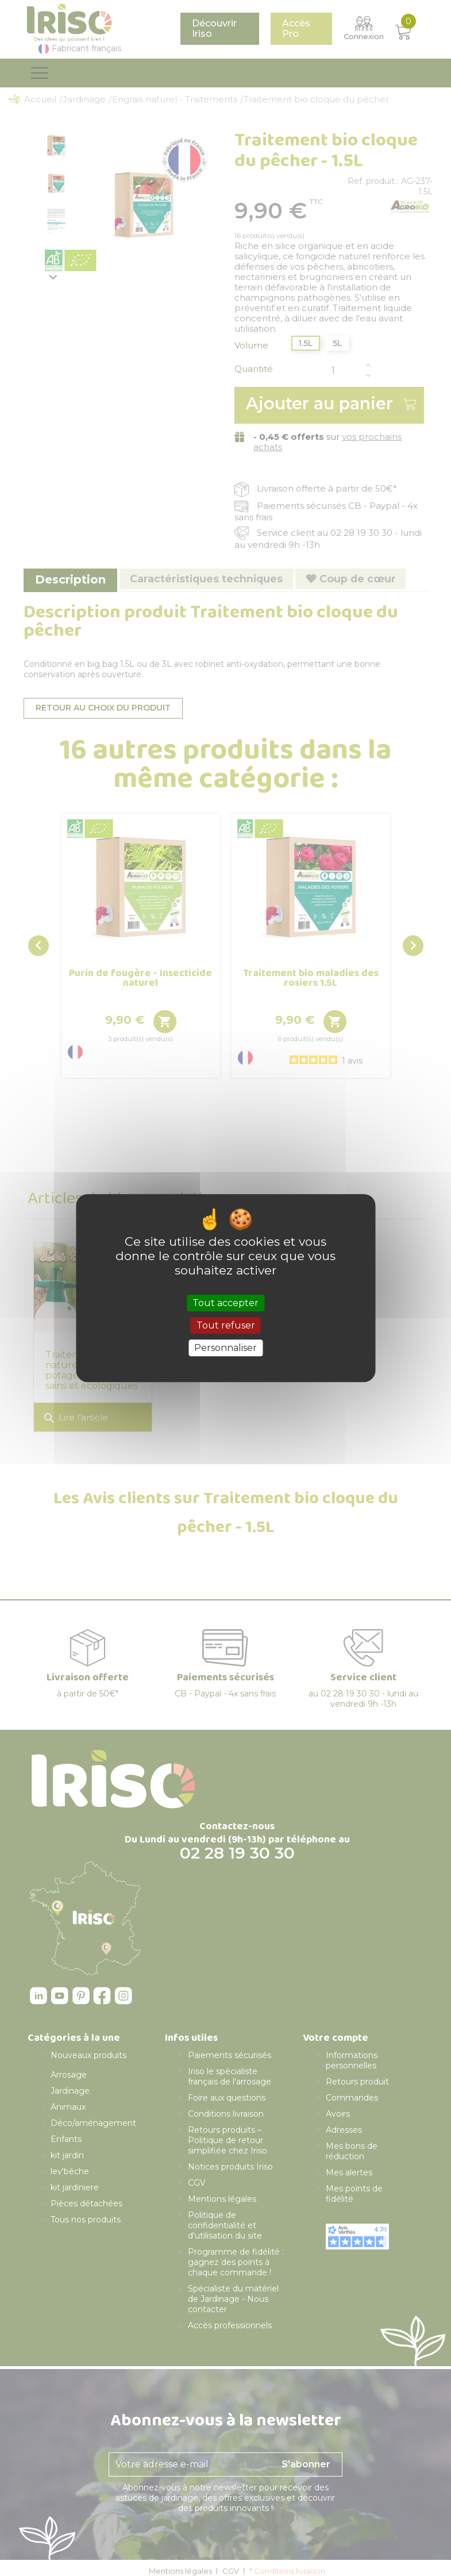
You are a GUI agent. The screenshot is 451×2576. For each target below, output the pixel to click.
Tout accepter (225, 1302)
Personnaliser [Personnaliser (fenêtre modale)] (225, 1347)
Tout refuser (225, 1325)
